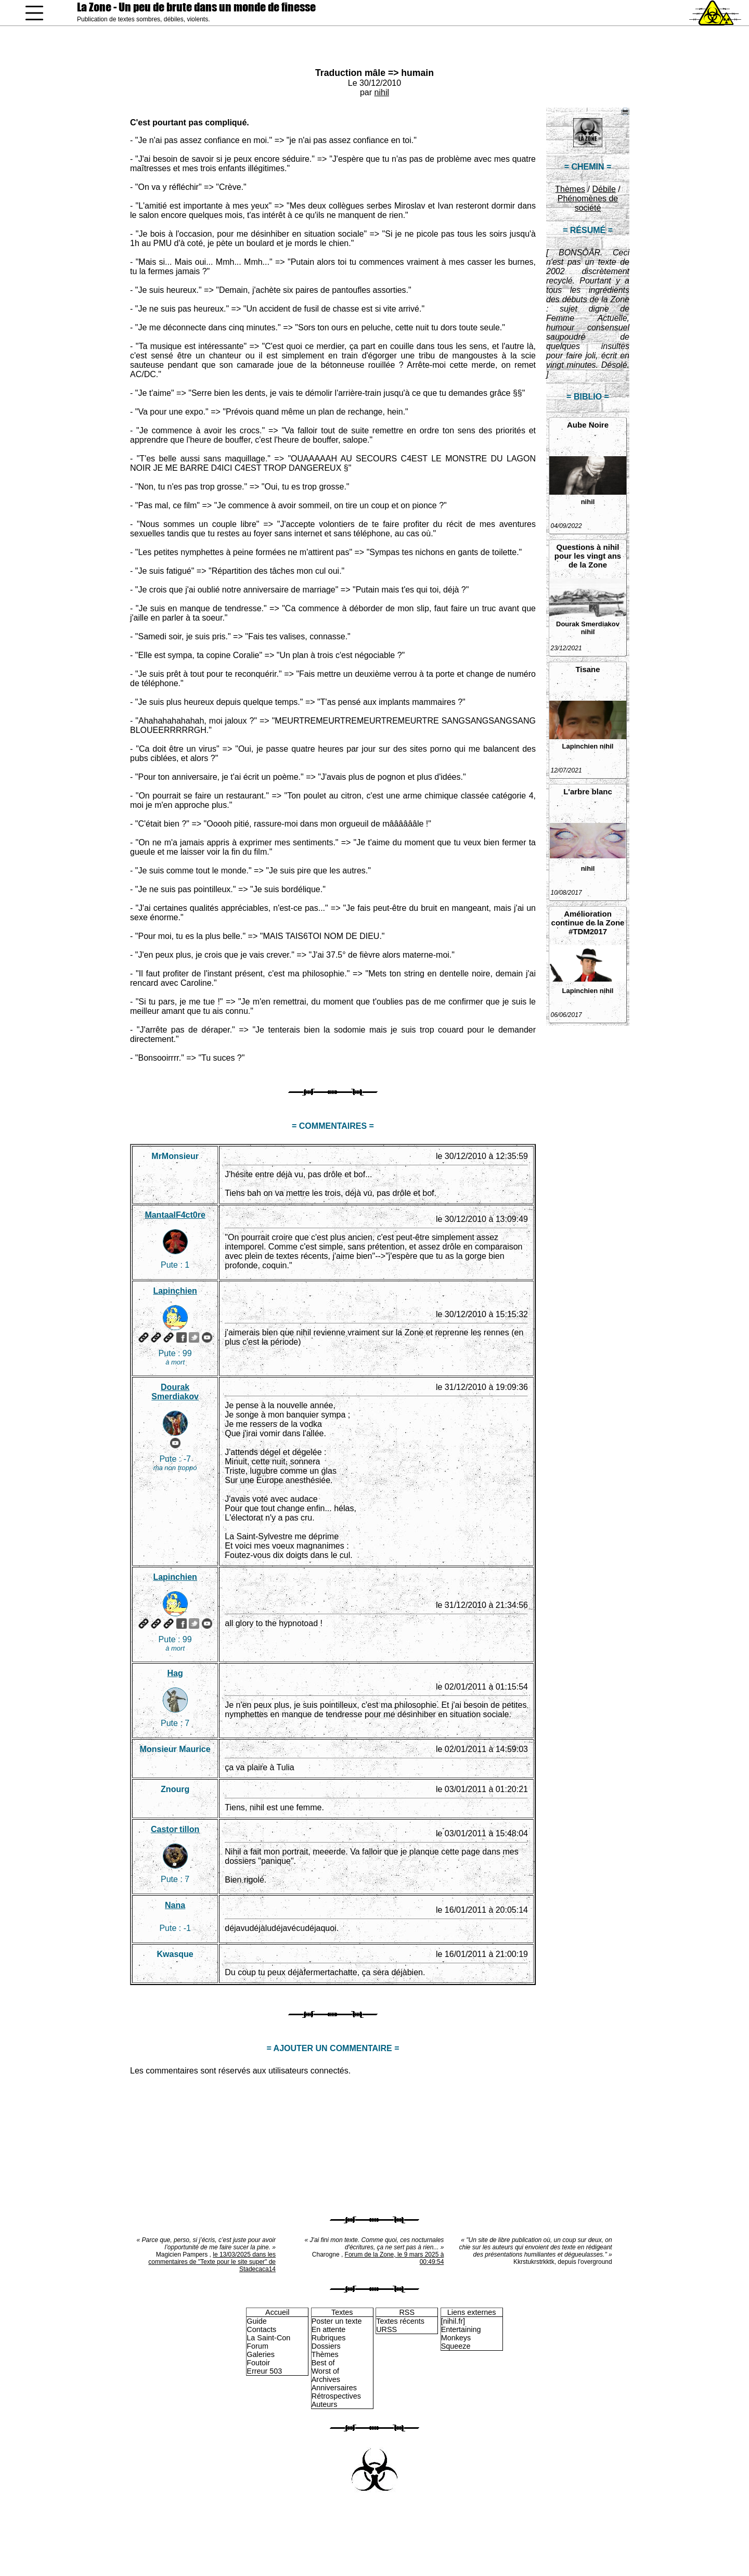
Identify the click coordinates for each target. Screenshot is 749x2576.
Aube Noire (588, 424)
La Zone (196, 7)
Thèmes (570, 189)
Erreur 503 (264, 2371)
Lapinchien (580, 746)
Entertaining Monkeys (461, 2333)
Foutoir (258, 2363)
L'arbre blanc (587, 791)
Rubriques (329, 2338)
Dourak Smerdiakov (587, 624)
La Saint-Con (268, 2338)
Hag (175, 1673)
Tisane (587, 669)
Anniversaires (334, 2388)
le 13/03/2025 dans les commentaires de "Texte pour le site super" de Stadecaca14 (212, 2262)
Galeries (261, 2354)
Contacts (261, 2329)
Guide (256, 2321)
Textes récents (400, 2321)
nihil (381, 92)
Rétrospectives (336, 2396)
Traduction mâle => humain (374, 73)
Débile (603, 189)
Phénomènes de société (588, 203)
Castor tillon (175, 1829)
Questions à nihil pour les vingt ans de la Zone (587, 556)
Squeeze (456, 2346)
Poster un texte (337, 2321)
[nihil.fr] (453, 2321)
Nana (175, 1905)
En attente (329, 2329)
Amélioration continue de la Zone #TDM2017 (588, 922)
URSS (386, 2329)
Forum (257, 2346)
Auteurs (325, 2404)
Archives (326, 2379)
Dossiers (326, 2346)
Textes (342, 2312)
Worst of (325, 2371)
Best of (323, 2363)
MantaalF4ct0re (175, 1214)
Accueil (277, 2312)
